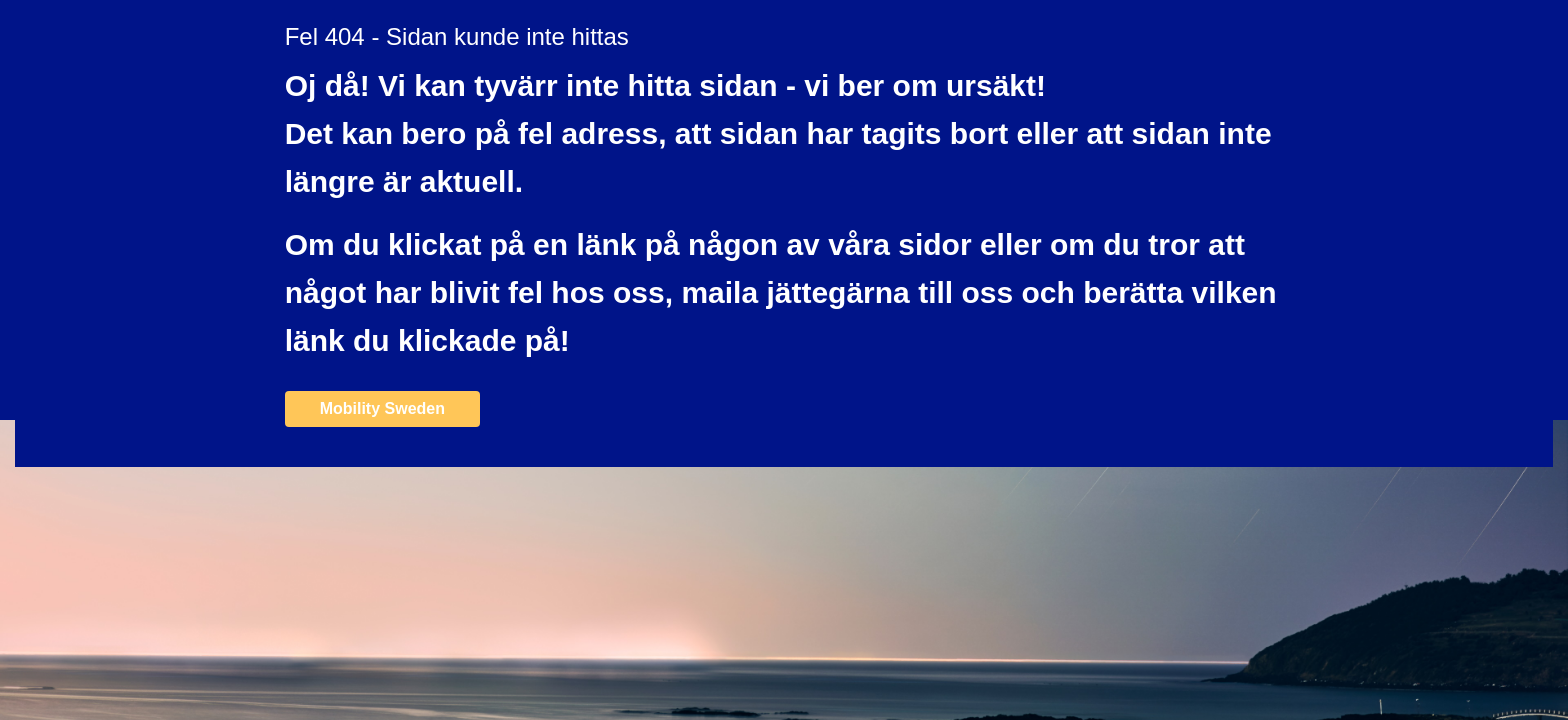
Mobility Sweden (382, 408)
